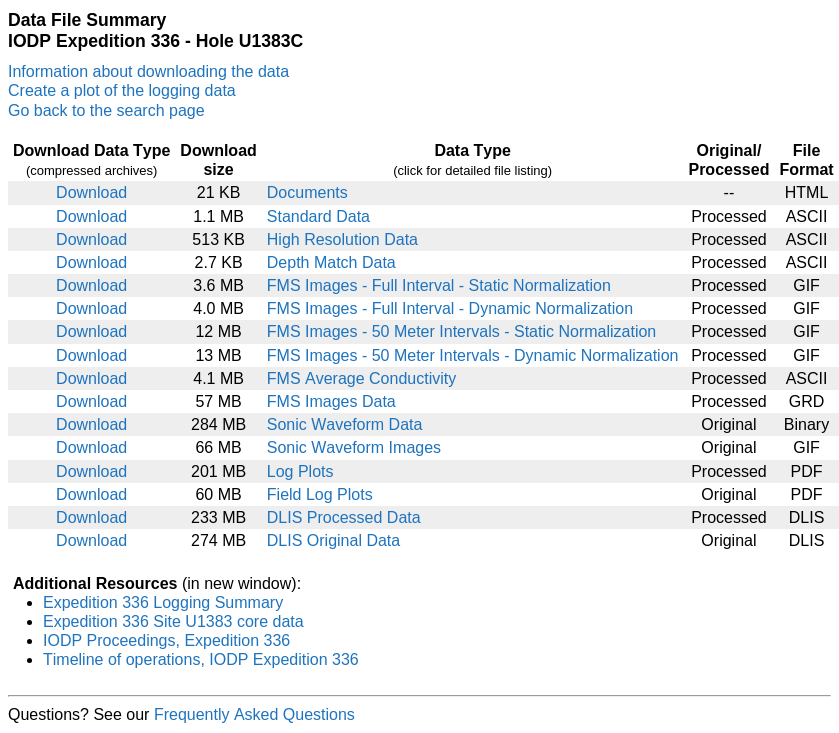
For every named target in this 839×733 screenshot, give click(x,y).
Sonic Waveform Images (354, 447)
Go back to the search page (106, 110)
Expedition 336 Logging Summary (163, 602)
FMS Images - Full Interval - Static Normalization (439, 285)
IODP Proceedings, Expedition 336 (166, 640)
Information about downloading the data (148, 71)
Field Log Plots (320, 494)
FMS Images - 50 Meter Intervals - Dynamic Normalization (473, 355)
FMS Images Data (331, 401)
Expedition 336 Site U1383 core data (173, 621)
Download (91, 192)
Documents (307, 192)
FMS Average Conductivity (361, 378)
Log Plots (300, 471)
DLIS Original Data (333, 540)
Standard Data (318, 216)
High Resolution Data (342, 239)
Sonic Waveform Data (345, 424)
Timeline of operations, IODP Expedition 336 (201, 659)
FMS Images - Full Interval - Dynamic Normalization (450, 308)
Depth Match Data (331, 262)
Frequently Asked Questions (254, 714)
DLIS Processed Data (344, 517)
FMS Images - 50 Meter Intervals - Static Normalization (461, 331)
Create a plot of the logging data (122, 90)
